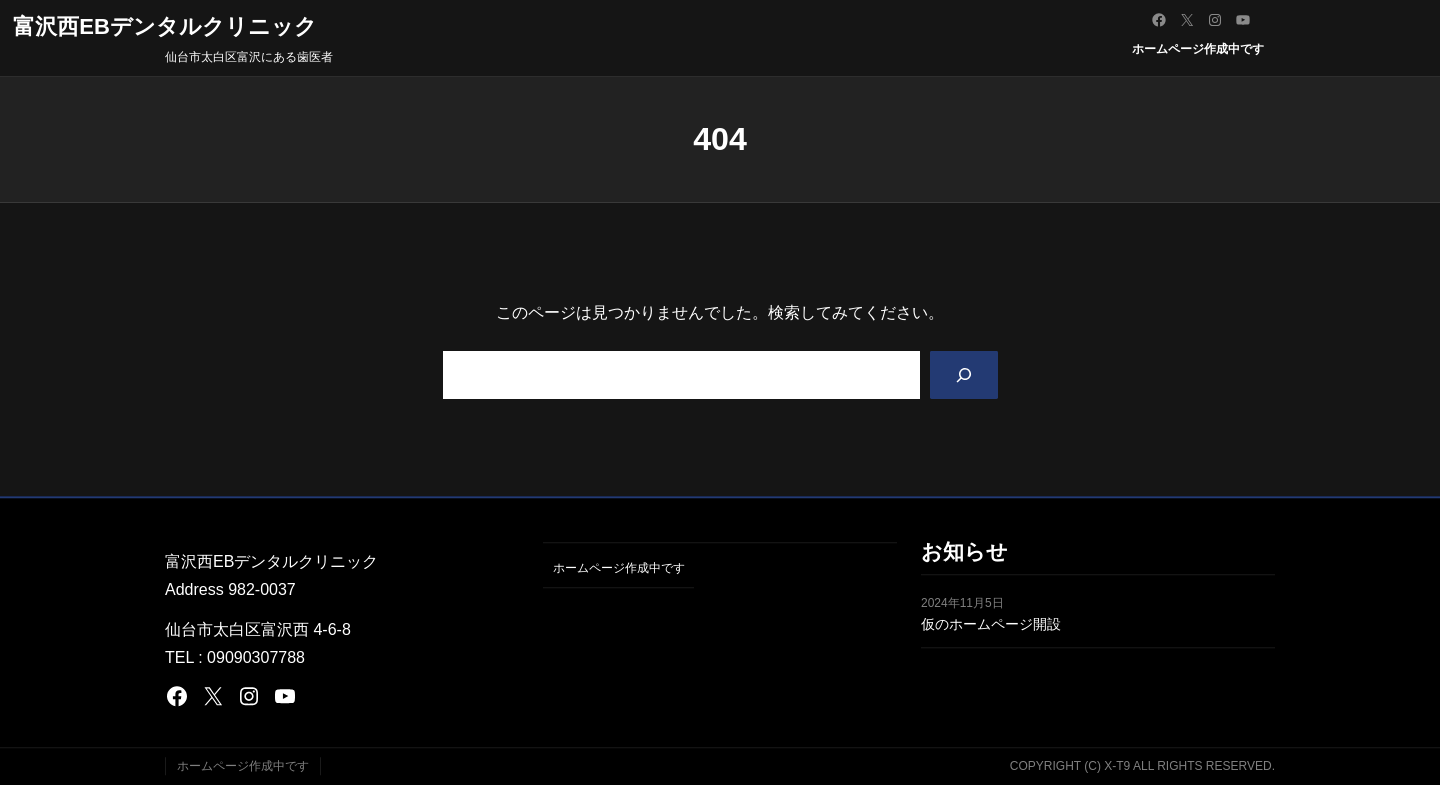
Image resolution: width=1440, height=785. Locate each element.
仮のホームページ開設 (991, 625)
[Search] (962, 375)
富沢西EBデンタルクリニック (165, 26)
